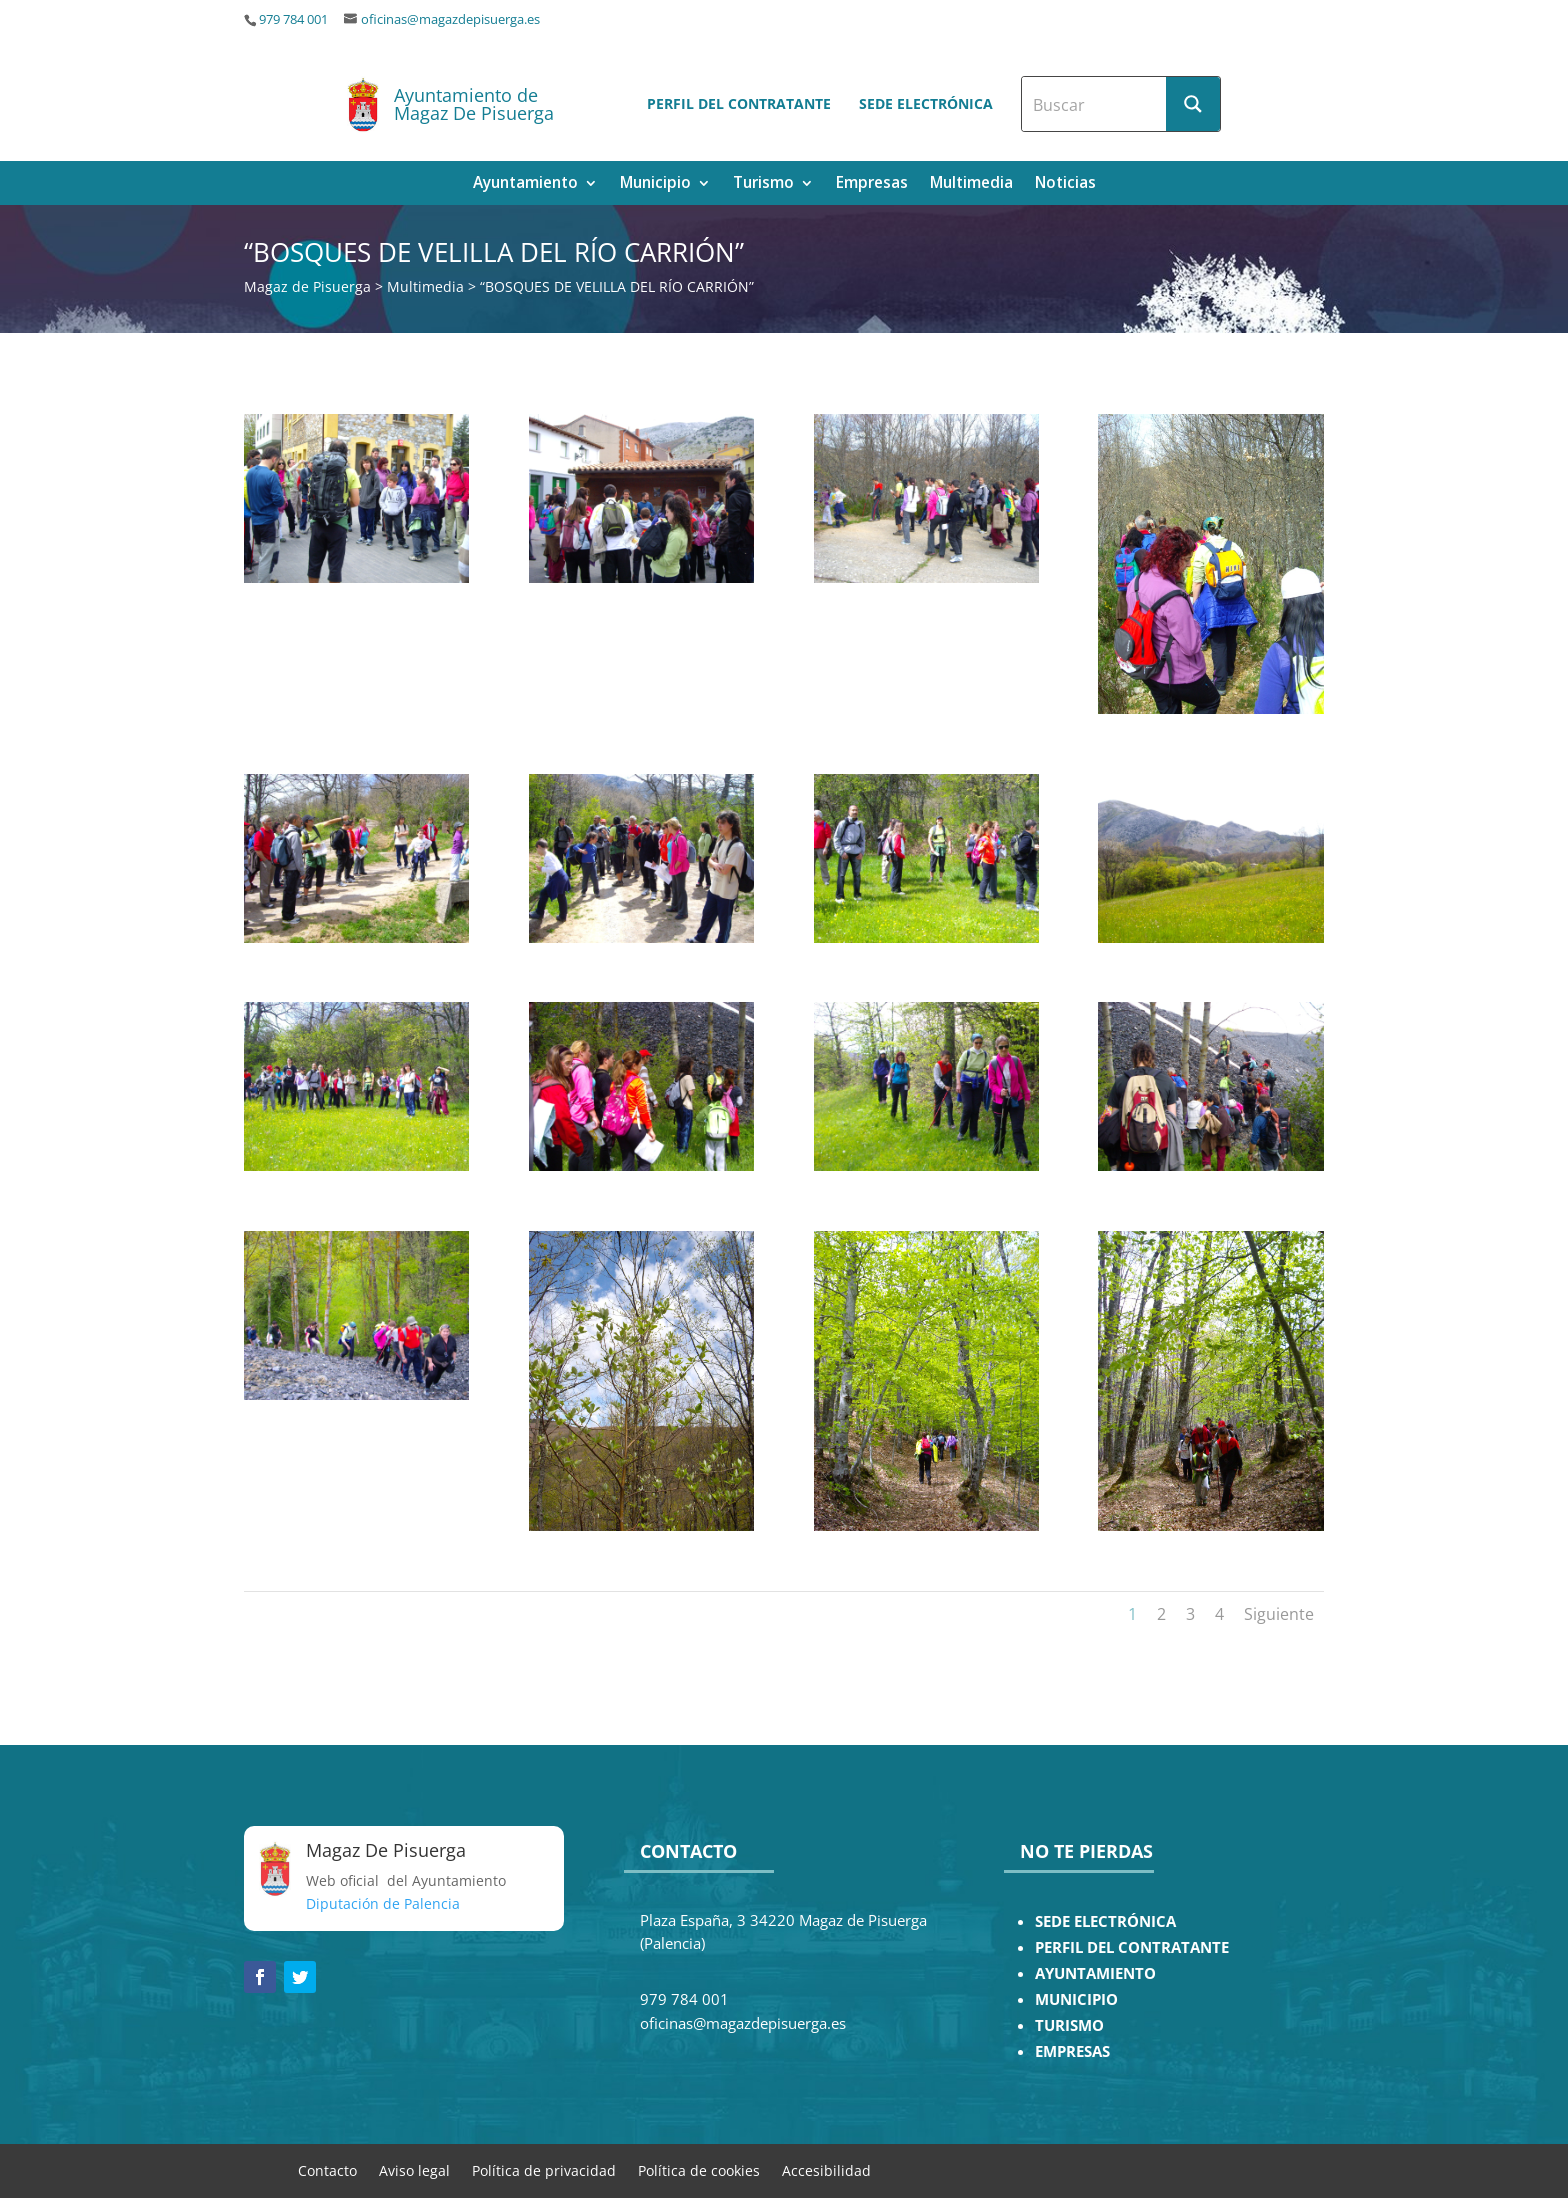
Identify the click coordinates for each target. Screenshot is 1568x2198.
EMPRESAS (1072, 2051)
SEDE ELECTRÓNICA (1105, 1921)
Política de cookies (699, 2169)
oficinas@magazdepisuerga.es (450, 19)
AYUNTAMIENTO (1095, 1973)
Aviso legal (414, 2169)
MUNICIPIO (1076, 1999)
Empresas (872, 184)
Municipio (655, 184)
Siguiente (1279, 1614)
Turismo (763, 184)
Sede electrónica (926, 103)
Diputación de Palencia (383, 1903)
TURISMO (1069, 2025)
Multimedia (971, 184)
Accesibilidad (826, 2169)
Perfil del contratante (739, 103)
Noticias (1065, 184)
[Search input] (1095, 104)
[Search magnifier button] (1193, 104)
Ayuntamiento (525, 184)
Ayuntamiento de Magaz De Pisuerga (474, 104)
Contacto (327, 2169)
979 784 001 (293, 19)
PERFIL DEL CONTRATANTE (1132, 1947)
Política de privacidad (544, 2169)
